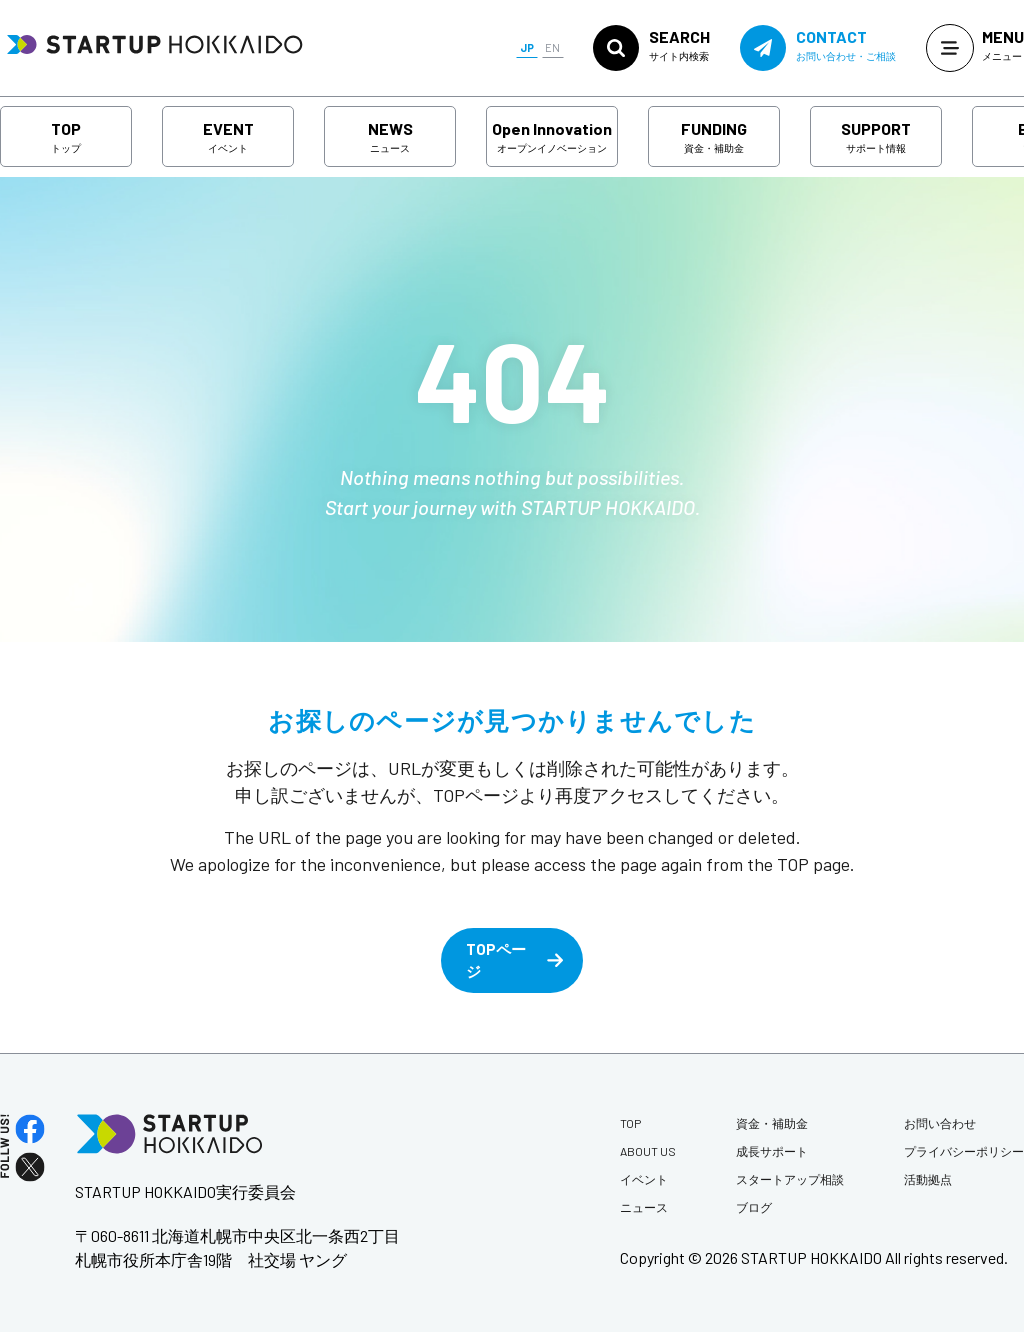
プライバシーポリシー (964, 1151)
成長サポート (772, 1151)
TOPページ (496, 960)
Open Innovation (552, 137)
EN (552, 47)
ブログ (754, 1207)
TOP (66, 137)
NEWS (390, 137)
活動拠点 (928, 1179)
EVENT (228, 137)
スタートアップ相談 (790, 1179)
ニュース (644, 1207)
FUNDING (714, 137)
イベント (644, 1179)
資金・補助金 (772, 1123)
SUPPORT (876, 137)
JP (527, 47)
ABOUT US (648, 1151)
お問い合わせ (940, 1123)
